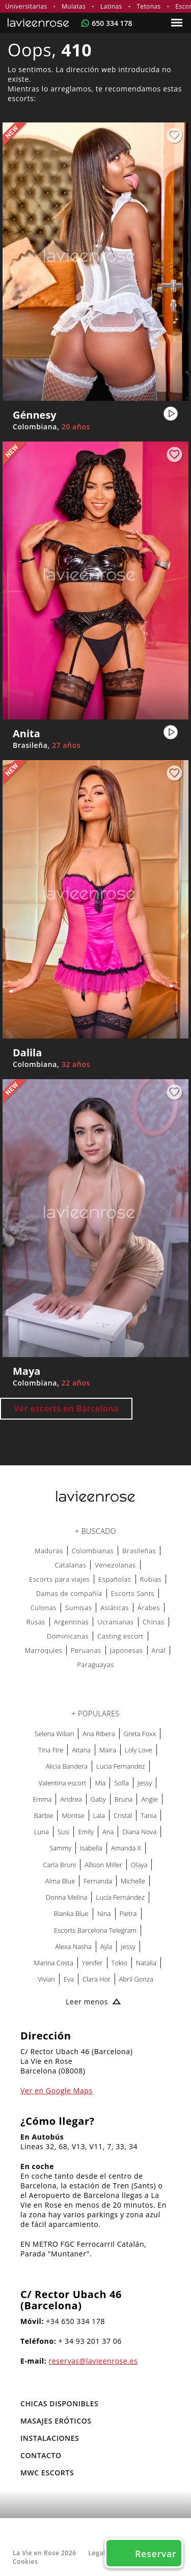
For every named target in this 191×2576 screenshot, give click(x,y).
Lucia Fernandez (120, 1766)
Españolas (114, 1579)
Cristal (123, 1815)
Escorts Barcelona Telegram (95, 1930)
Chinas (154, 1621)
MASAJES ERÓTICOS (56, 2421)
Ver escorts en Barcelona (66, 1408)
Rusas (35, 1621)
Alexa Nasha (73, 1946)
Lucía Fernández (120, 1897)
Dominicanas (68, 1636)
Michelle (133, 1881)
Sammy (60, 1847)
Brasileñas (139, 1550)
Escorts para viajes (59, 1579)
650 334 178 (112, 23)
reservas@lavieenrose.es (93, 2361)
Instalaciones (49, 2438)
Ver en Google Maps (56, 2090)
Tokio (119, 1962)
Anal (159, 1650)
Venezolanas (115, 1564)
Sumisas (78, 1607)
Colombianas (93, 1550)
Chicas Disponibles (59, 2403)
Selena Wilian (54, 1733)
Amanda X (126, 1847)
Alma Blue (60, 1881)
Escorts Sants (133, 1593)
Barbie (43, 1815)
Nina (104, 1913)
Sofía (121, 1782)
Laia (99, 1815)
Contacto (41, 2455)
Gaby (98, 1799)
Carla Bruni (59, 1864)
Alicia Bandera (66, 1766)
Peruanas (86, 1650)
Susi (64, 1831)
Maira (107, 1749)
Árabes (149, 1607)
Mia (100, 1782)
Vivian (46, 1979)
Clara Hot (97, 1979)
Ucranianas (115, 1621)
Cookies (25, 2561)
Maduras (49, 1550)
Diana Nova (139, 1831)
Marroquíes (43, 1650)
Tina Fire (50, 1749)
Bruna (123, 1799)
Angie (149, 1799)
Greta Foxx (140, 1733)
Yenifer (92, 1962)
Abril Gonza (136, 1979)
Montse (73, 1815)
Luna (41, 1831)
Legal (97, 2553)
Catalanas (70, 1564)
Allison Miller (103, 1864)
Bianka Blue (71, 1913)
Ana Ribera (99, 1733)
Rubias (151, 1579)
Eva (69, 1979)
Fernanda (98, 1881)
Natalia (146, 1962)
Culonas (44, 1607)
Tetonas (148, 6)
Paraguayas (95, 1664)
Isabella (91, 1847)
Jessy (145, 1782)
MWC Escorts (47, 2472)
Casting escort (120, 1636)
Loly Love (138, 1749)
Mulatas (74, 6)
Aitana (81, 1749)
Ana (108, 1831)
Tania (148, 1815)
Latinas (111, 6)
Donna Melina (66, 1897)
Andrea (70, 1799)
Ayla (106, 1946)
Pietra (128, 1913)
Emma (42, 1799)
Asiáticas (114, 1607)
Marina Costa (53, 1962)
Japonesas (126, 1650)
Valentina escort (63, 1782)
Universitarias (26, 6)
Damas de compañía (69, 1593)
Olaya (139, 1864)
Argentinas (71, 1621)
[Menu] (178, 23)
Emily (86, 1831)
